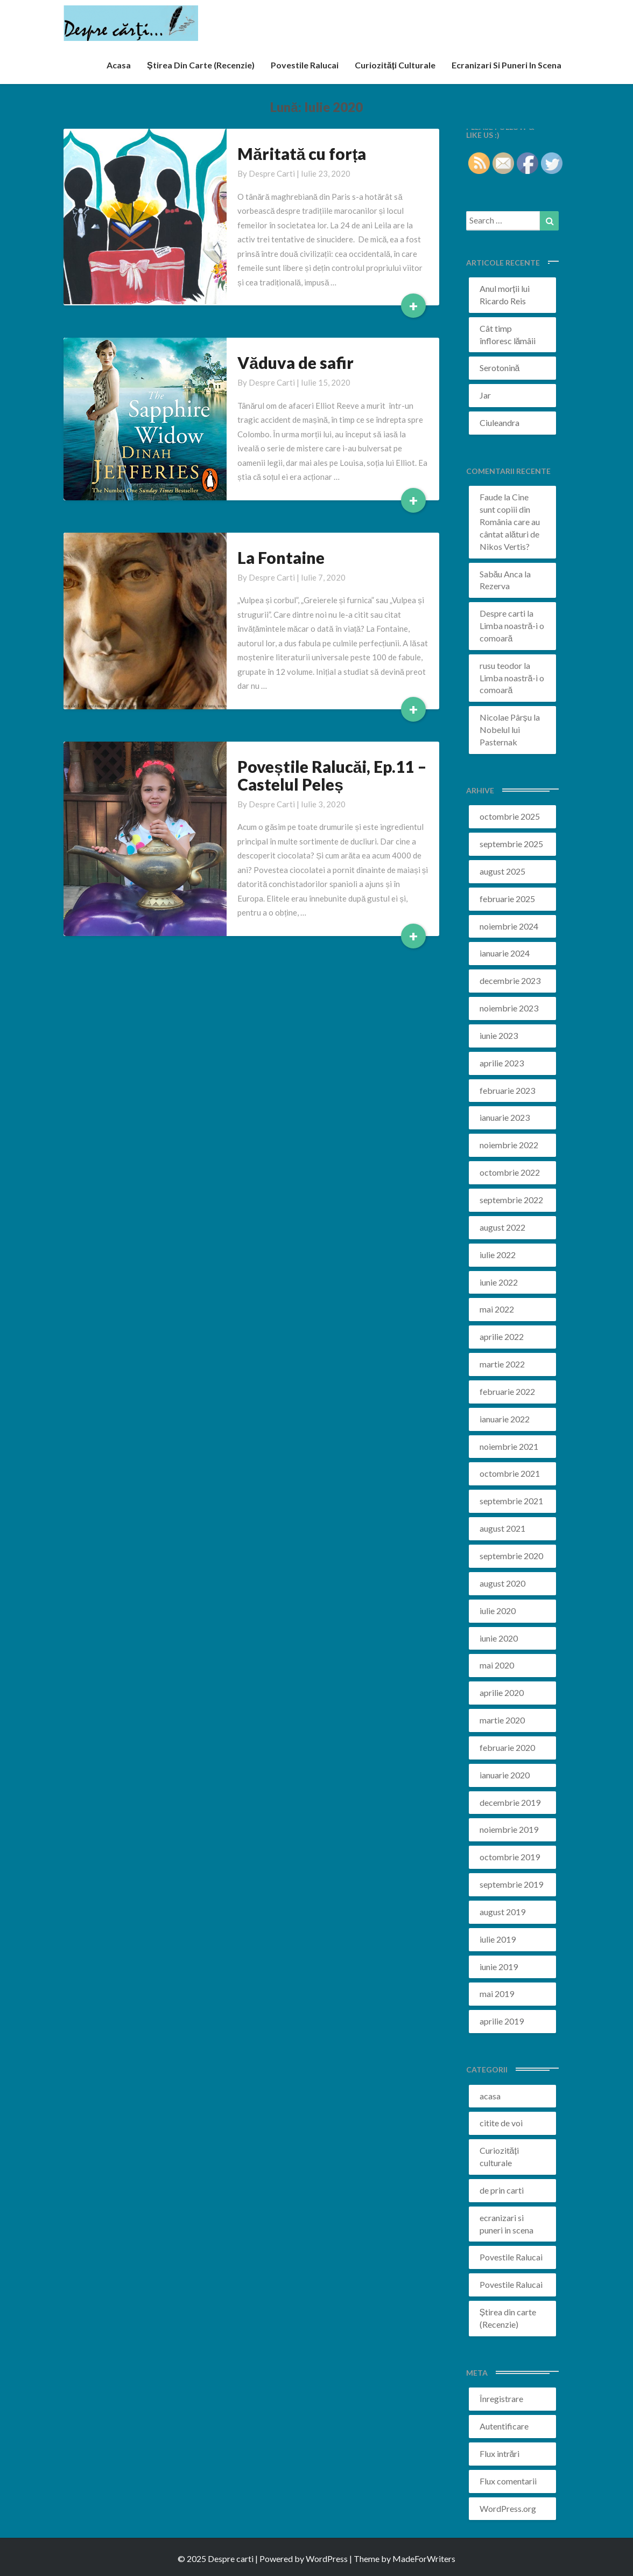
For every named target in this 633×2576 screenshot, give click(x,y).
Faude (491, 497)
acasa (119, 65)
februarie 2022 (507, 1391)
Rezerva (495, 586)
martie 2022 (502, 1364)
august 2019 (502, 1912)
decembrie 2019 (510, 1802)
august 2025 (502, 871)
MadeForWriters (423, 2558)
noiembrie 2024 (509, 926)
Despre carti (272, 173)
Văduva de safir (295, 362)
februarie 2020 (507, 1747)
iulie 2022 (498, 1254)
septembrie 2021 (511, 1501)
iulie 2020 (498, 1610)
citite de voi (501, 2123)
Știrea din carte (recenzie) (201, 65)
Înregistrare (501, 2398)
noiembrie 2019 (509, 1829)
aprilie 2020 (502, 1692)
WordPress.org (508, 2508)
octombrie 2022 (510, 1172)
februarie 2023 (507, 1090)
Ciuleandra (499, 422)
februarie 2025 (507, 898)
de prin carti (502, 2190)
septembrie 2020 (511, 1556)
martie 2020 (502, 1720)
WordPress (327, 2558)
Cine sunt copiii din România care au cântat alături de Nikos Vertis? (510, 521)
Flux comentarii (508, 2481)
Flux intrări (500, 2453)
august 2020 (502, 1583)
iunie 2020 (499, 1638)
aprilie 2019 (502, 2021)
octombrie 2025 (510, 816)
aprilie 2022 (502, 1336)
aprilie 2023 (502, 1063)
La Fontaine (281, 557)
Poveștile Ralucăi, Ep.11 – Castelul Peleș (332, 775)
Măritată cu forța (301, 153)
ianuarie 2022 (505, 1419)
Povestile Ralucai (305, 65)
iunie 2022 (499, 1282)
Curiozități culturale (395, 65)
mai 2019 (497, 1993)
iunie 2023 (499, 1035)
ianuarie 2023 (505, 1117)
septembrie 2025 (511, 844)
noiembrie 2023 (509, 1008)
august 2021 (502, 1528)
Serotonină (500, 367)
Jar (485, 395)
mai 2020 (497, 1665)
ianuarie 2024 (505, 953)
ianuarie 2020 (505, 1775)
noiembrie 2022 (509, 1145)
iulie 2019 (498, 1939)
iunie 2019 (499, 1966)
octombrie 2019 (510, 1857)
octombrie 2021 (510, 1473)
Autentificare (504, 2426)
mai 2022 (497, 1309)
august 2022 (502, 1227)
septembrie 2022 (511, 1200)
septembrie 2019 (511, 1884)
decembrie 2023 (510, 980)
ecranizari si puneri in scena (506, 65)
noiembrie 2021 (509, 1446)
